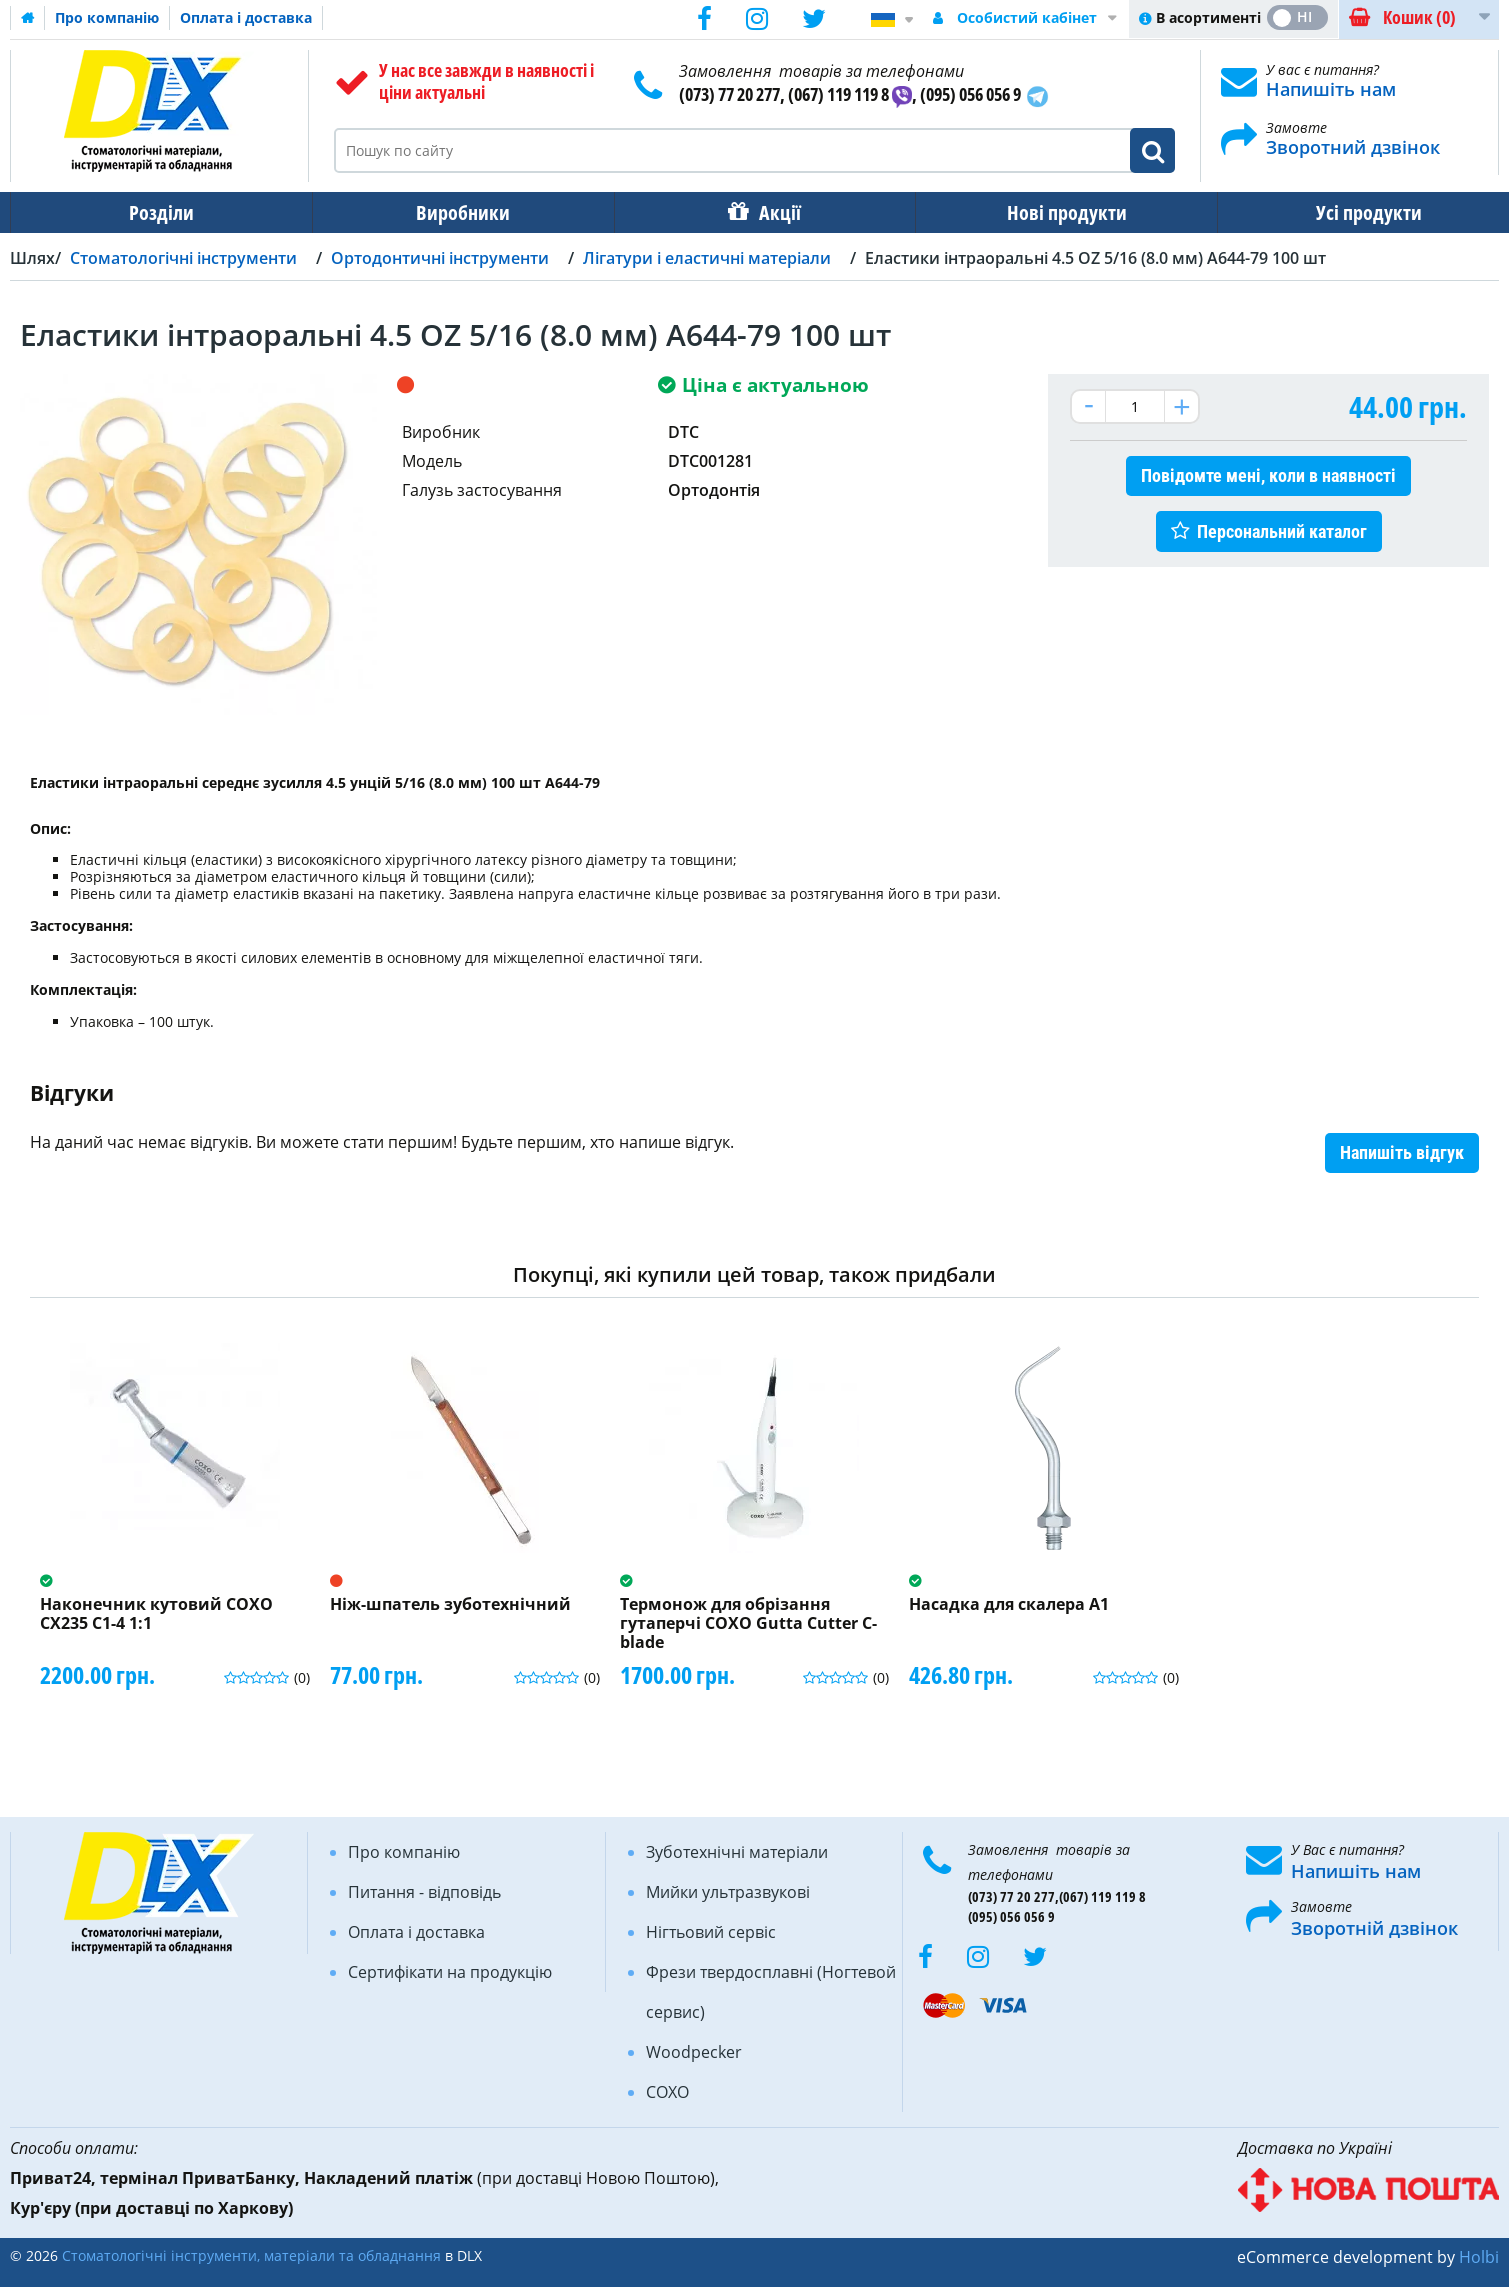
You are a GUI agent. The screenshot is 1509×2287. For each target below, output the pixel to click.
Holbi (1479, 2257)
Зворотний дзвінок (1353, 147)
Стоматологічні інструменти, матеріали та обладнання (251, 2255)
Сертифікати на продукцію (450, 1972)
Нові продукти (1053, 212)
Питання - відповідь (424, 1892)
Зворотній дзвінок (1374, 1928)
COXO (667, 2092)
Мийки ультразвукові (728, 1892)
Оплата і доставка (246, 17)
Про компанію (107, 17)
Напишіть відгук (1402, 1152)
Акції (770, 212)
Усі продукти (1351, 212)
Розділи (159, 212)
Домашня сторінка (28, 18)
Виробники (457, 212)
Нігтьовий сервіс (711, 1932)
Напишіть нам (1331, 89)
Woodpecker (694, 2052)
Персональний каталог (1282, 531)
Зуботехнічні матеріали (737, 1852)
